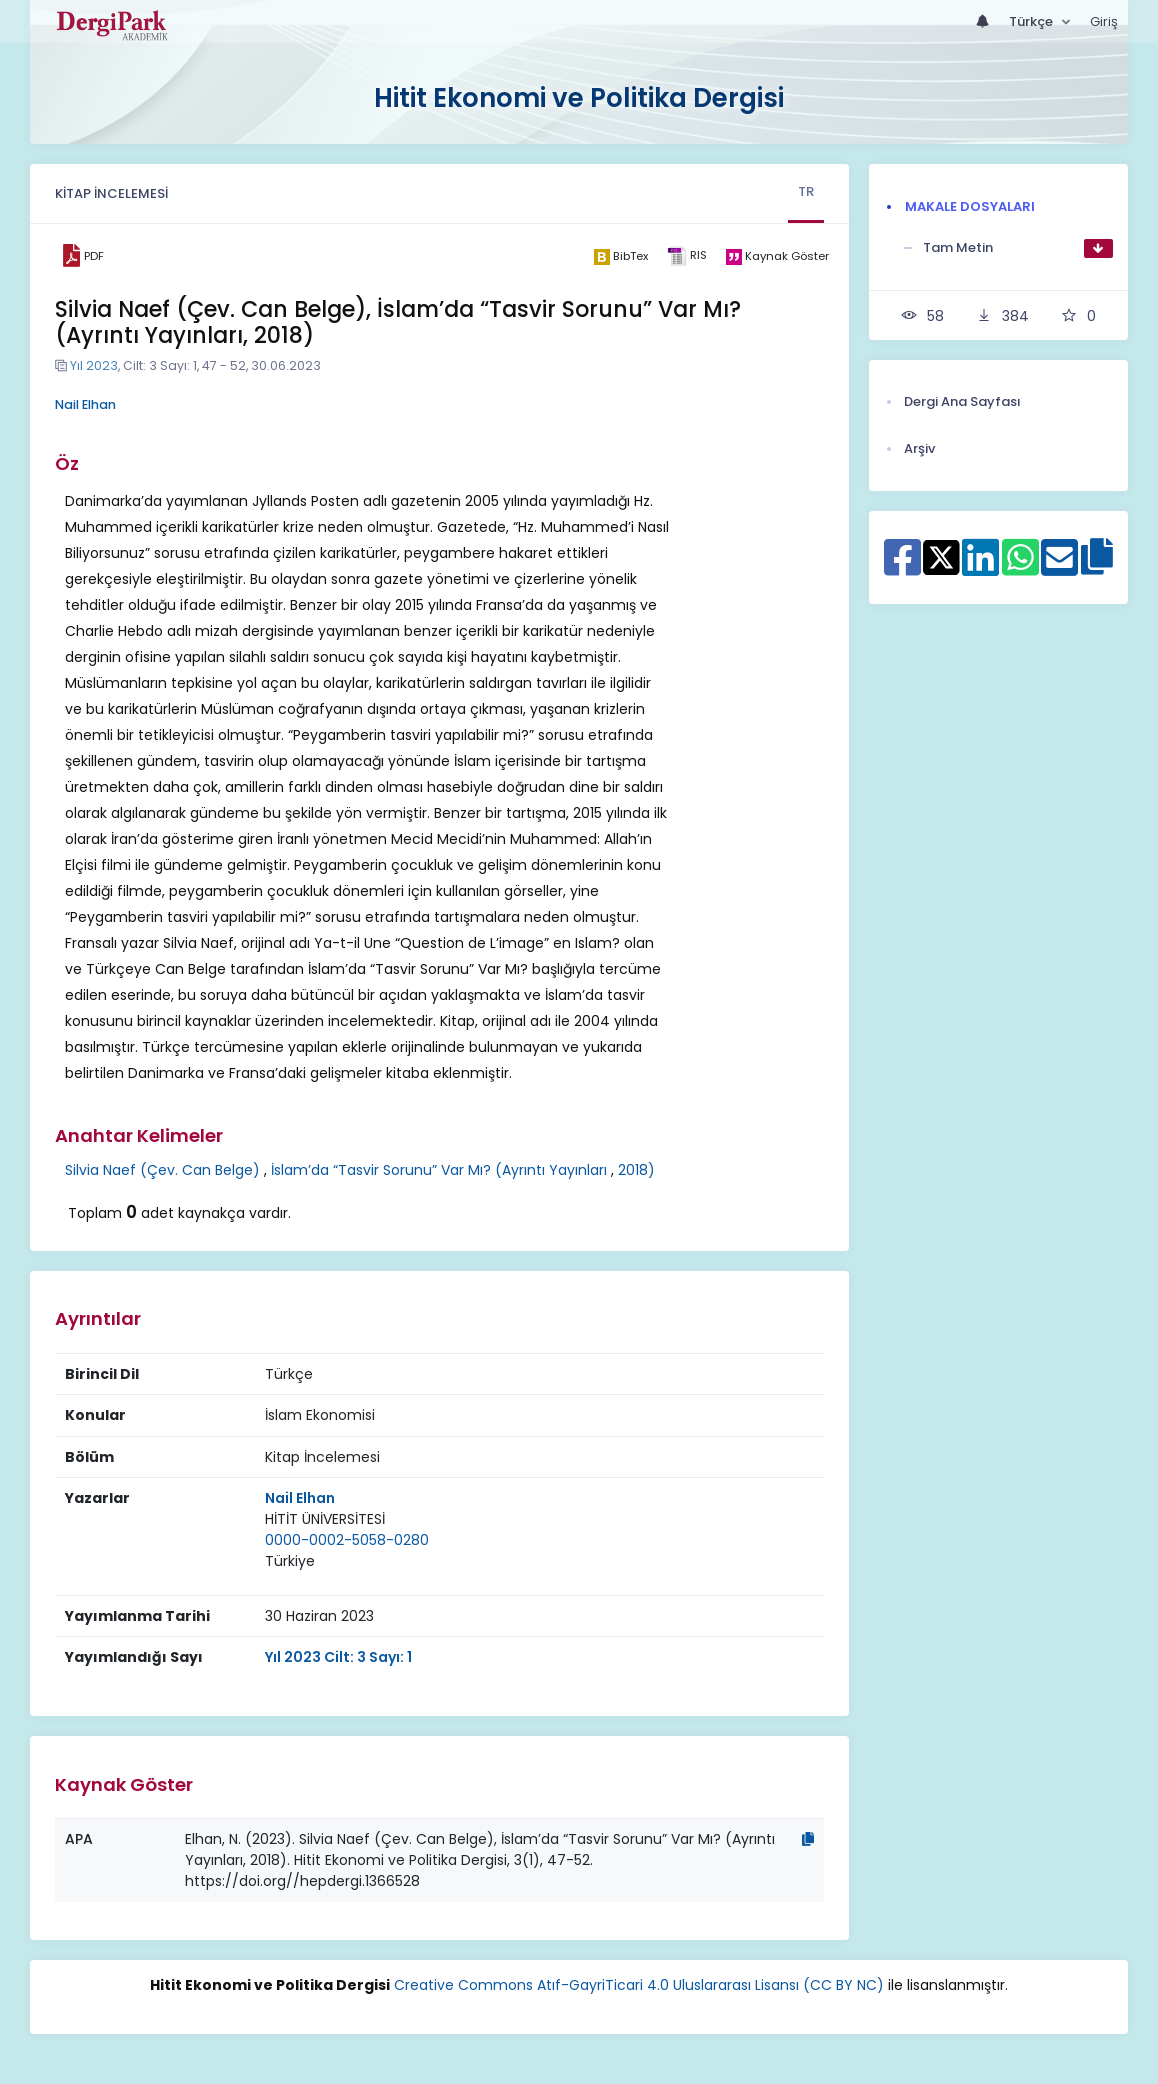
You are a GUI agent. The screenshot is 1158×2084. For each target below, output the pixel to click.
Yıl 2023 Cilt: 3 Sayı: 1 (338, 1657)
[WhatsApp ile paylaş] (1020, 568)
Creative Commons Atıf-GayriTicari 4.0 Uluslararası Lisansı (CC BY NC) (639, 1985)
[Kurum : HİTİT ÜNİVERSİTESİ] (325, 1519)
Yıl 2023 (94, 365)
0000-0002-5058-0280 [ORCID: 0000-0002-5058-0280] (347, 1540)
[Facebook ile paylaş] (902, 568)
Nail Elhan (85, 404)
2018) (636, 1170)
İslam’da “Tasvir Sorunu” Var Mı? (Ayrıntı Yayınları (439, 1170)
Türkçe (1032, 21)
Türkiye (290, 1561)
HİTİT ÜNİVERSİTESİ (325, 1519)
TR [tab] (806, 191)
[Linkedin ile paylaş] (980, 568)
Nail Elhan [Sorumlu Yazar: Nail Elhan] (300, 1498)
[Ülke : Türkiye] (290, 1561)
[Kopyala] (808, 1839)
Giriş (1104, 21)
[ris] (687, 256)
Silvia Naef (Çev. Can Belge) (162, 1170)
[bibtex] (621, 256)
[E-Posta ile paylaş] (1059, 568)
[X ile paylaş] (941, 556)
